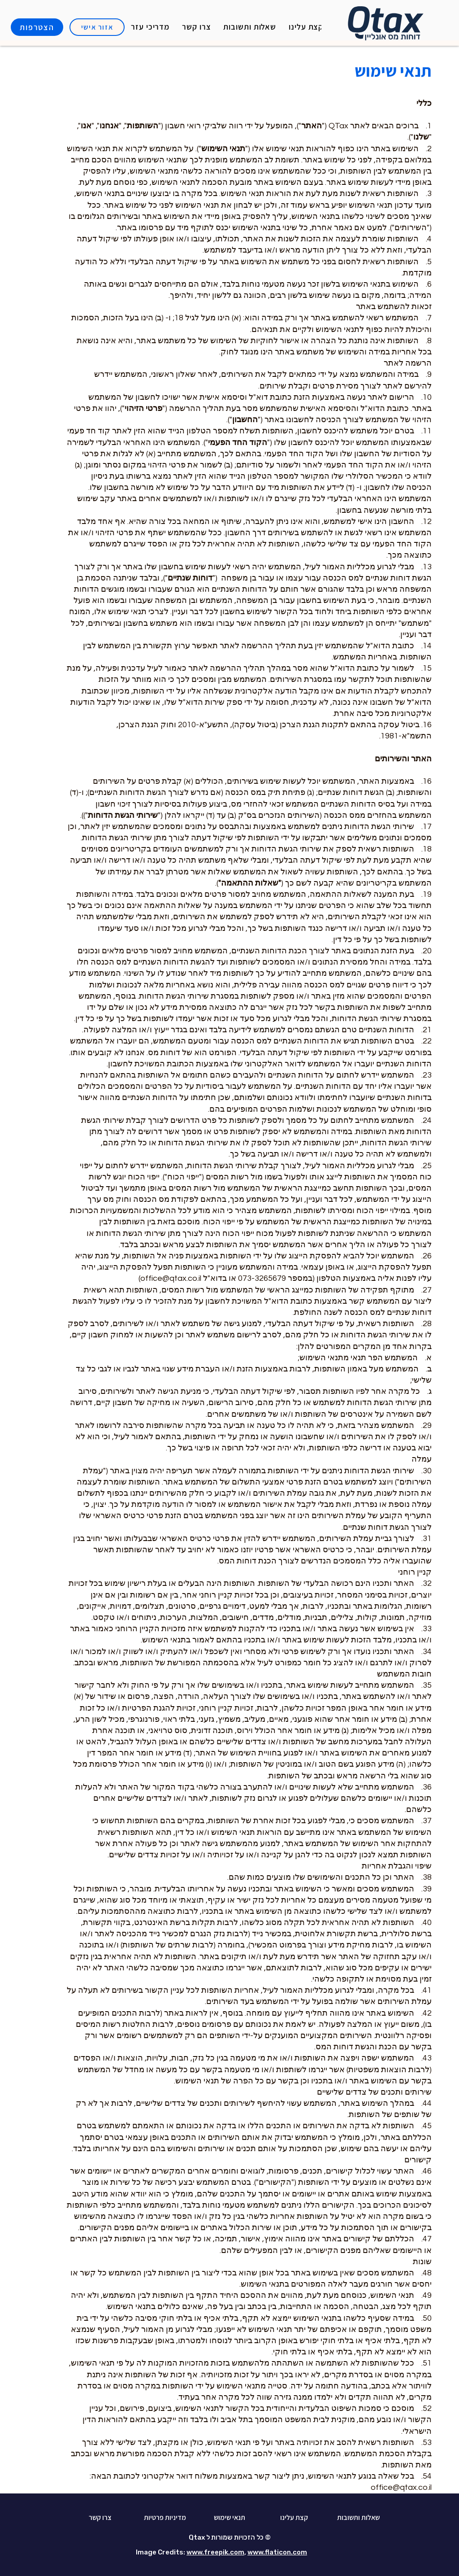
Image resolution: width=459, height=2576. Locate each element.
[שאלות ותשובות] (358, 2518)
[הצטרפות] (37, 27)
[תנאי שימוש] (229, 2518)
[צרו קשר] (100, 2518)
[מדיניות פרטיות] (165, 2518)
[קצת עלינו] (294, 2518)
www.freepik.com (215, 2552)
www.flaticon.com (277, 2552)
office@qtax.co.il (401, 2487)
